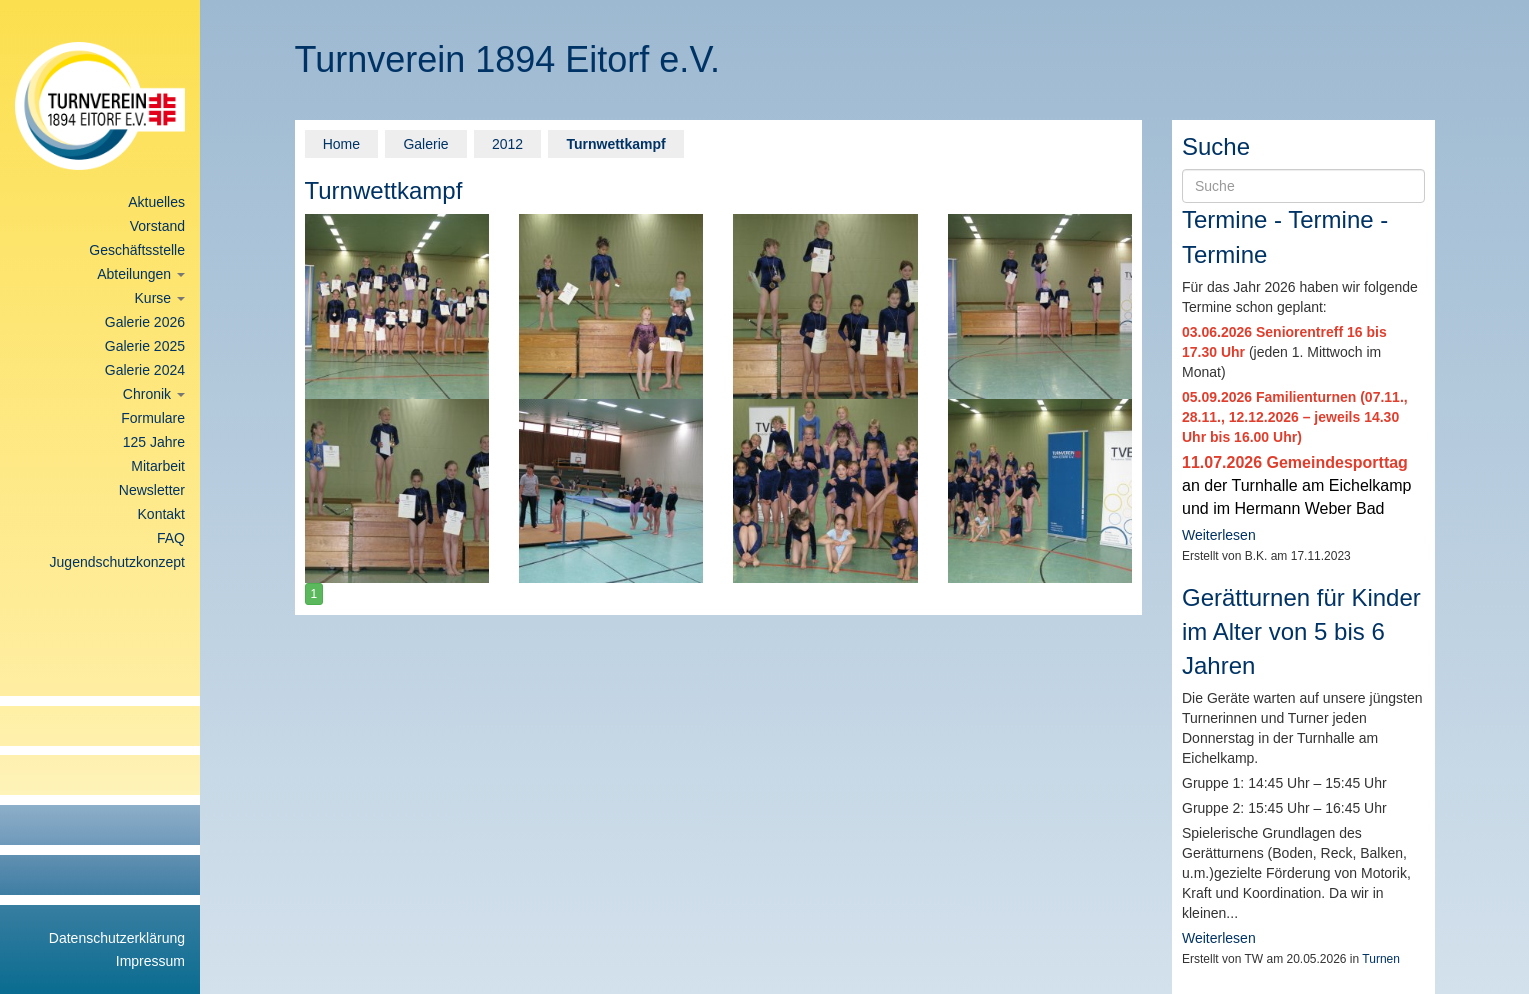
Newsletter (152, 490)
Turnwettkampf (615, 144)
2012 (507, 144)
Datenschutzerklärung (117, 938)
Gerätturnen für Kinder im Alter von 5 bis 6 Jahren (1301, 632)
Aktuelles (156, 202)
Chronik (154, 394)
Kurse (160, 298)
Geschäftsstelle (137, 250)
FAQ (171, 538)
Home (341, 144)
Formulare (153, 418)
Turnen (1381, 959)
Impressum (150, 961)
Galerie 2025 (145, 346)
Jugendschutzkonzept (117, 562)
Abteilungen (141, 274)
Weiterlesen (1219, 535)
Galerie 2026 (145, 322)
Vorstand (157, 226)
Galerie (425, 144)
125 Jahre (154, 442)
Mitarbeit (158, 466)
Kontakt (161, 514)
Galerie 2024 (145, 370)
